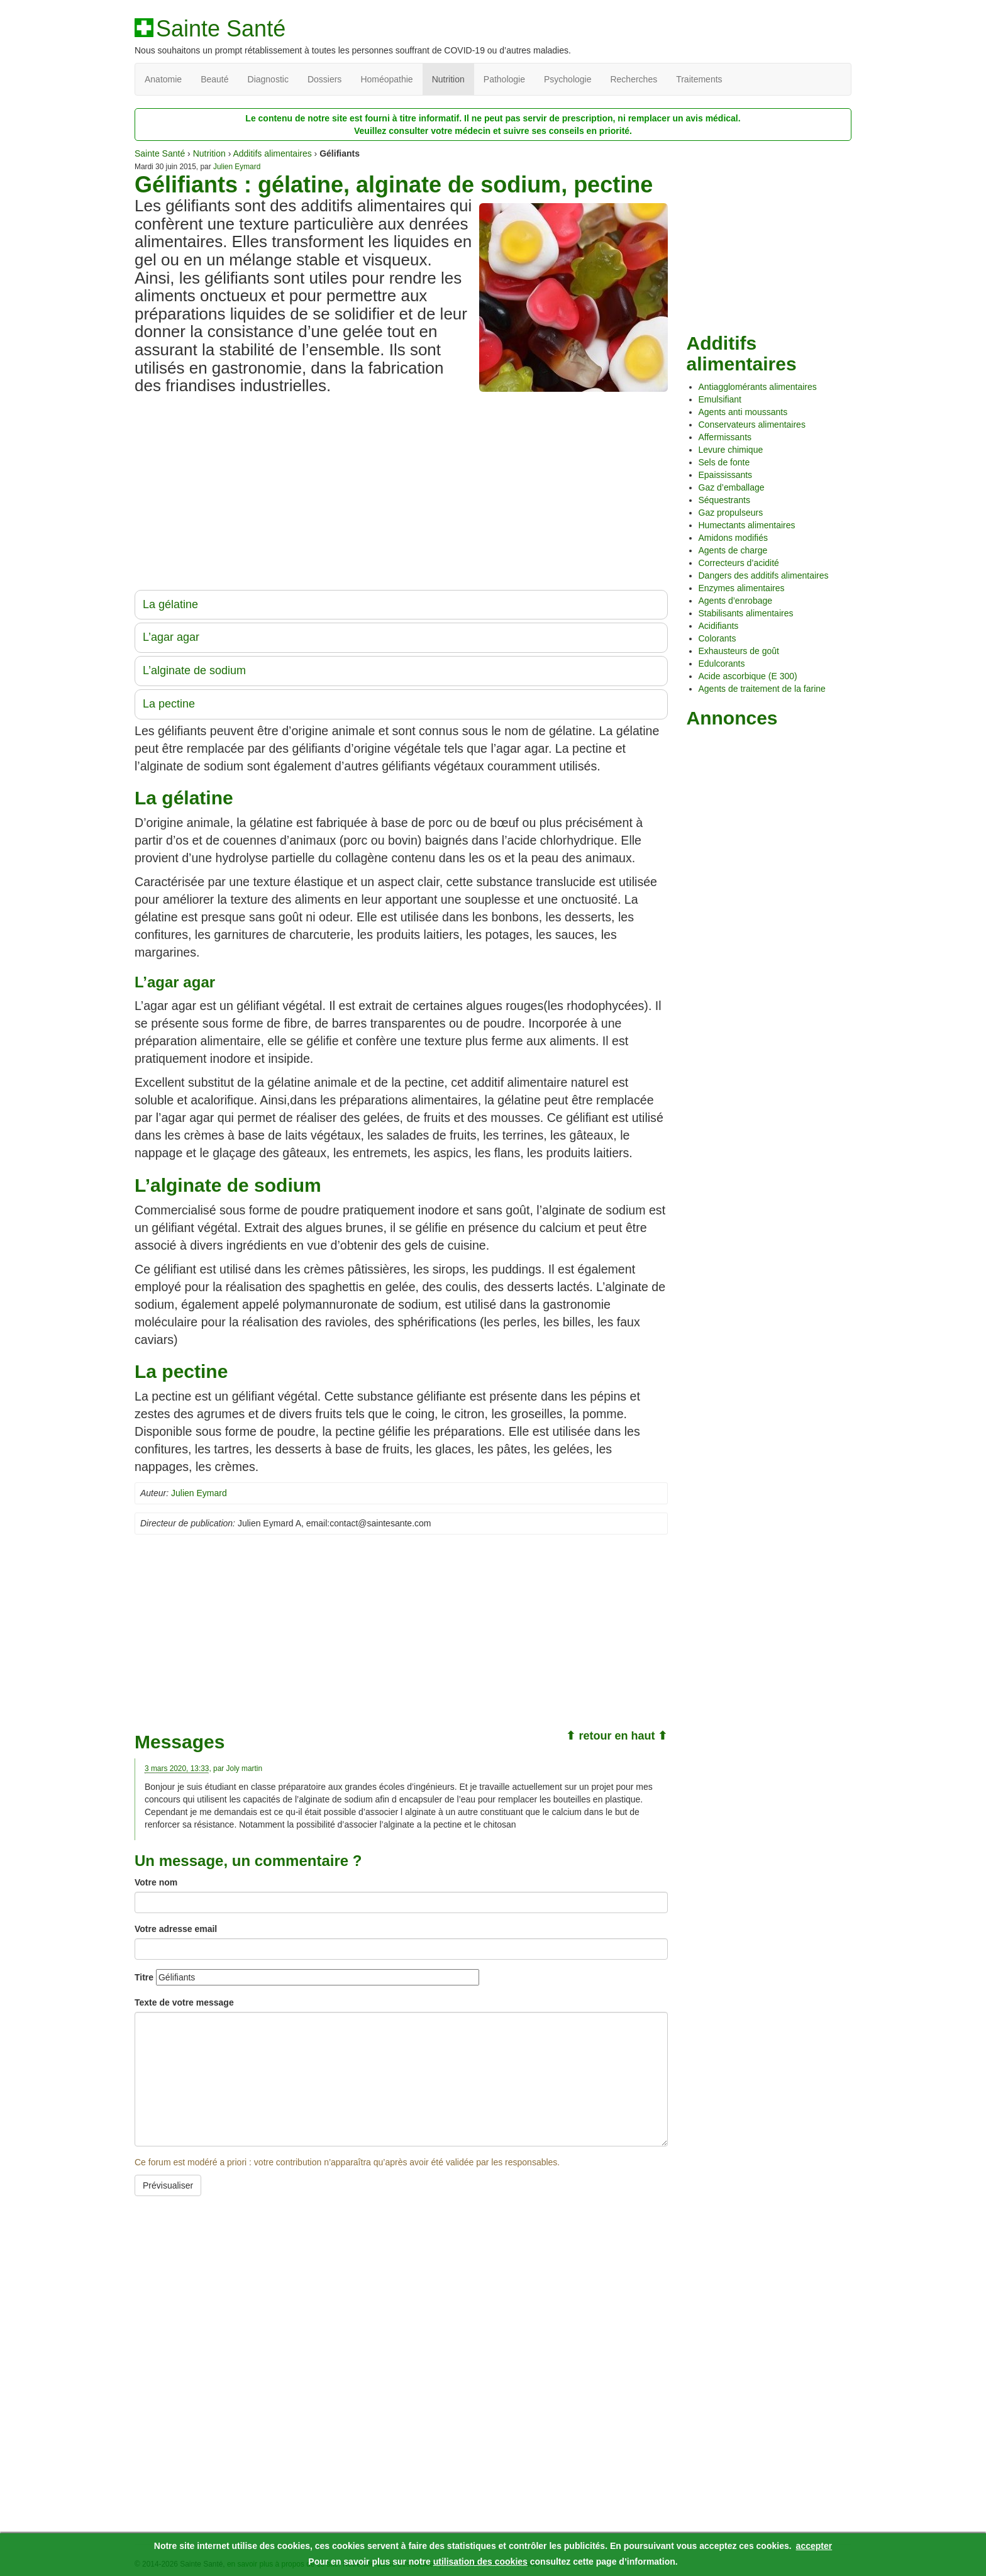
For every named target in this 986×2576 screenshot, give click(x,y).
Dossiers (324, 79)
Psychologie (568, 79)
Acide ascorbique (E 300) (748, 676)
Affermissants (725, 437)
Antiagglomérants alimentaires (758, 387)
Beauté (214, 79)
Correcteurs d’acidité (739, 563)
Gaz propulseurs (731, 513)
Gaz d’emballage (732, 487)
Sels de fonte (724, 462)
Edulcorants (722, 663)
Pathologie (504, 79)
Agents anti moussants (743, 412)
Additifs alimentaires (272, 153)
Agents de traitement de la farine (762, 689)
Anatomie (163, 79)
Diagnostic (268, 79)
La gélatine (170, 604)
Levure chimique (731, 450)
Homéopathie (386, 79)
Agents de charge (733, 550)
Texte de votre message (184, 2002)
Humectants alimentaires (747, 525)
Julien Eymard (236, 166)
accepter (814, 2546)
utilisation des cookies (480, 2562)
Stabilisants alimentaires (746, 613)
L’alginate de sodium (194, 670)
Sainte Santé (220, 29)
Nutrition (448, 79)
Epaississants (726, 475)
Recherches (633, 79)
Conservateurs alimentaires (752, 424)
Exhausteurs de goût (739, 651)
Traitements (699, 79)
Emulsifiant (720, 399)
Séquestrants (725, 500)
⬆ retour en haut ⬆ (616, 1735)
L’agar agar (171, 637)
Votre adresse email (176, 1929)
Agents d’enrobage (736, 601)
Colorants (717, 638)
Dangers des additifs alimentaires (764, 575)
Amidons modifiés (733, 538)
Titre (144, 1977)
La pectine (169, 703)
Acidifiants (719, 626)
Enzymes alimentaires (742, 588)
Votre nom (156, 1882)
